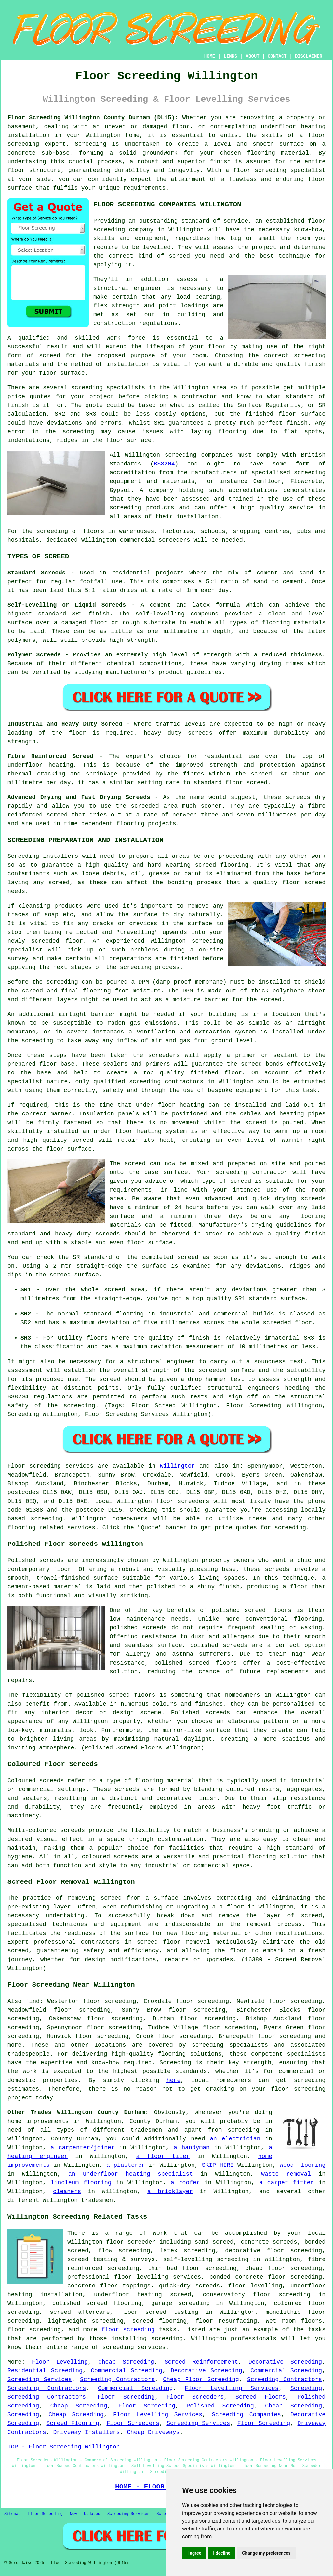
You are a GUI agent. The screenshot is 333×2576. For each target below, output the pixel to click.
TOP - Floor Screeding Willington (63, 2447)
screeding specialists (230, 2045)
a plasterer (125, 2165)
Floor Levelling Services (232, 2388)
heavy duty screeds (178, 733)
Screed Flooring (72, 2423)
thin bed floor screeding (192, 2268)
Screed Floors (260, 2397)
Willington (177, 1466)
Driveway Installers (86, 2432)
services (81, 1527)
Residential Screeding (45, 2370)
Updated (92, 2514)
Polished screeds (35, 1560)
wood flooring (303, 2165)
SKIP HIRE (218, 2165)
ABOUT (253, 56)
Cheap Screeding (126, 2362)
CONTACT (277, 56)
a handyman (192, 2147)
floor (115, 2242)
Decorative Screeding (285, 2362)
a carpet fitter (286, 2182)
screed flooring (221, 865)
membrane (21, 1032)
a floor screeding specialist (276, 170)
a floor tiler (163, 2156)
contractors (184, 1081)
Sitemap (12, 2514)
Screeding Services (39, 2379)
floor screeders (182, 1501)
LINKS (230, 56)
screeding (87, 387)
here (173, 2080)
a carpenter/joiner (82, 2147)
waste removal (286, 2174)
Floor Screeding (126, 2397)
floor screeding (128, 2329)
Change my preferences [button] (266, 2553)
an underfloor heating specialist (130, 2174)
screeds (154, 1628)
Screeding (306, 2388)
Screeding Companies (246, 2414)
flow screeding (124, 2250)
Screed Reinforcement (201, 2362)
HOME (209, 56)
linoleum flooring (81, 2182)
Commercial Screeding (126, 2370)
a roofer (185, 2182)
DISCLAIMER (308, 56)
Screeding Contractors (117, 2379)
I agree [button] (194, 2553)
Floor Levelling (60, 2362)
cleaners (67, 2191)
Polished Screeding (220, 2406)
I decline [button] (221, 2553)
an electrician (235, 2139)
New (73, 2514)
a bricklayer (170, 2191)
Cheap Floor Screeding (201, 2379)
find (33, 2001)
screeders (174, 540)
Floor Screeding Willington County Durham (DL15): (92, 118)
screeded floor (57, 941)
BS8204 (164, 464)
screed (49, 355)
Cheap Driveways (153, 2432)
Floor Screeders (195, 2397)
